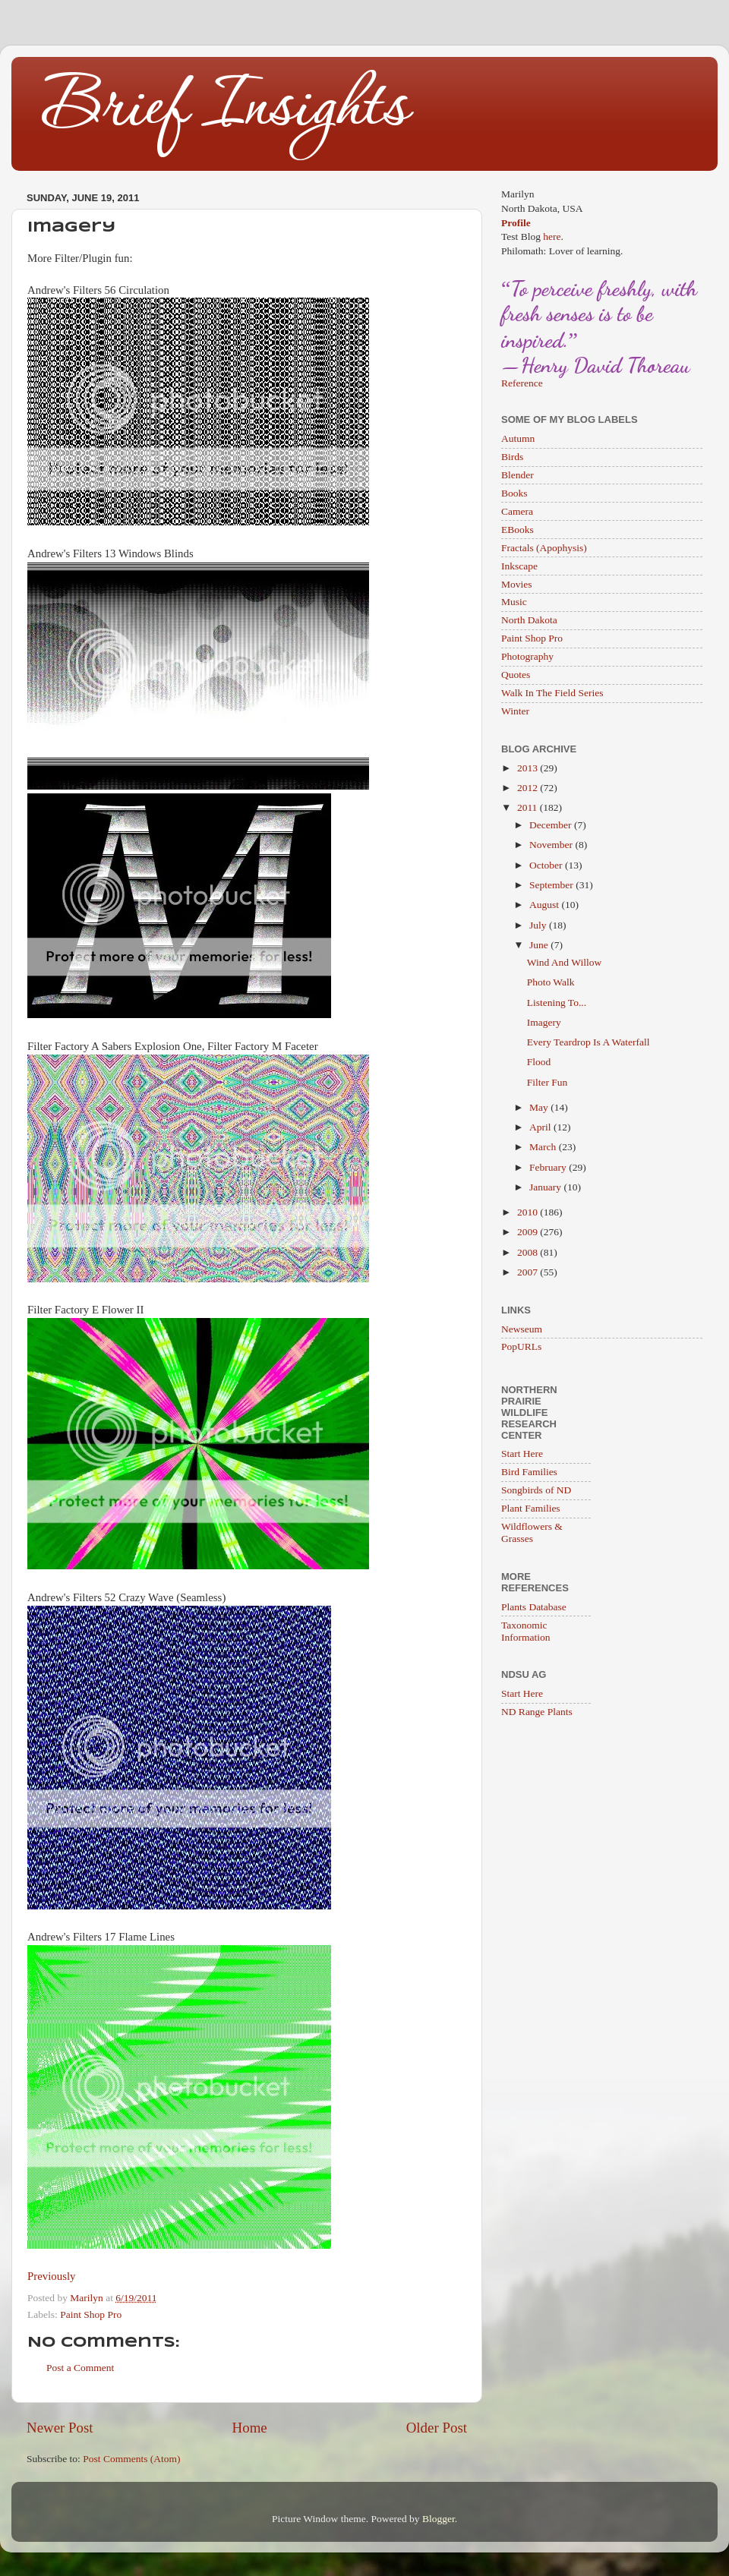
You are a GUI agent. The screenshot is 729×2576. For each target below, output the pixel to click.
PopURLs (521, 1346)
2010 (528, 1212)
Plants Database (533, 1607)
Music (514, 601)
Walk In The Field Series (552, 692)
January (546, 1187)
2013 (528, 768)
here (551, 236)
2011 (528, 807)
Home (249, 2428)
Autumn (518, 438)
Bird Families (529, 1471)
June (540, 945)
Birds (512, 456)
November (552, 844)
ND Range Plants (537, 1711)
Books (514, 493)
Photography (527, 656)
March (544, 1146)
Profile (516, 223)
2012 (528, 787)
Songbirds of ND (536, 1490)
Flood (539, 1061)
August (545, 904)
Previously (51, 2276)
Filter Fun (547, 1082)
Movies (516, 584)
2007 (528, 1272)
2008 (528, 1252)
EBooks (517, 529)
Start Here (522, 1453)
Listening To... (556, 1002)
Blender (517, 475)
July (539, 925)
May (540, 1107)
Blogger (438, 2518)
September (552, 885)
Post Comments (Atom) (131, 2458)
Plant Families (530, 1508)
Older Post (436, 2428)
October (547, 865)
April (541, 1127)
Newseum (521, 1329)
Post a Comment (80, 2367)
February (549, 1167)
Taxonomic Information (525, 1631)
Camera (517, 511)
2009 (528, 1232)
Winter (515, 711)
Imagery (544, 1022)
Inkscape (519, 566)
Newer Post (60, 2428)
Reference (522, 383)
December (551, 825)
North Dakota (529, 620)
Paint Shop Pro (91, 2314)
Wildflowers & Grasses (532, 1532)
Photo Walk (551, 982)
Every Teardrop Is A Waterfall (588, 1042)
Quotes (515, 674)
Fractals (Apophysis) (544, 547)
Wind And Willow (564, 962)
